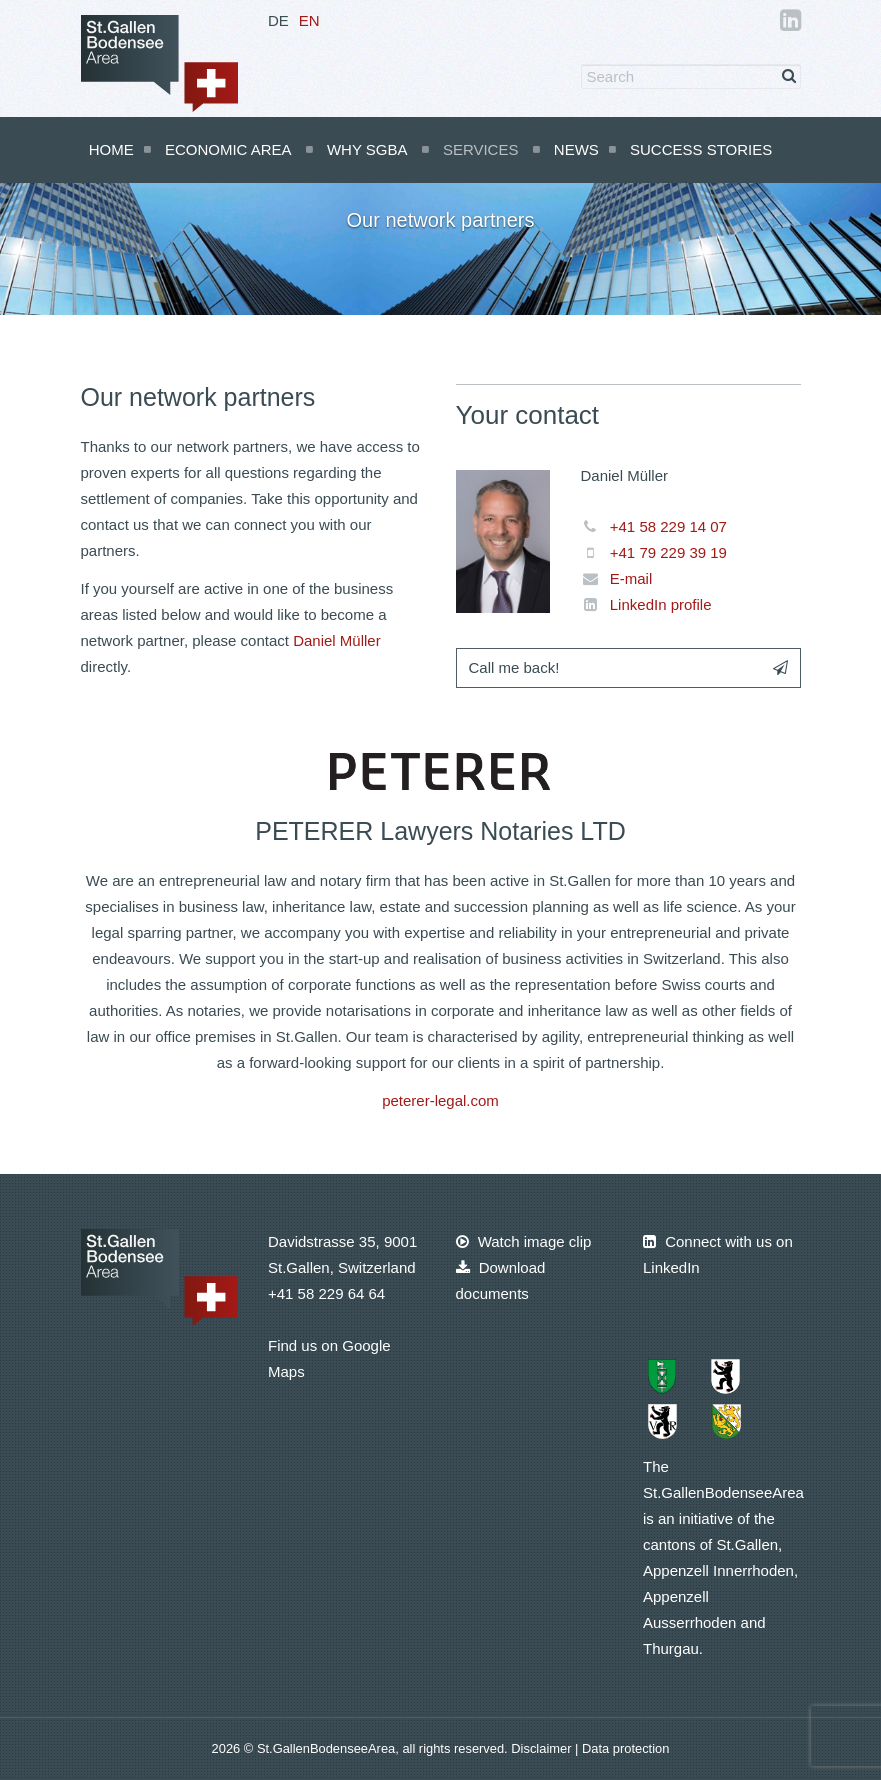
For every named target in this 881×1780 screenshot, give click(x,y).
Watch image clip (524, 1241)
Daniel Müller (337, 640)
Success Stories (701, 149)
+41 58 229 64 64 (326, 1293)
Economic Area (228, 149)
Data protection (625, 1748)
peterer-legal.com (440, 1100)
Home (111, 149)
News (576, 149)
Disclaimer (543, 1748)
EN (309, 20)
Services (481, 149)
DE (278, 20)
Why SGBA (367, 149)
